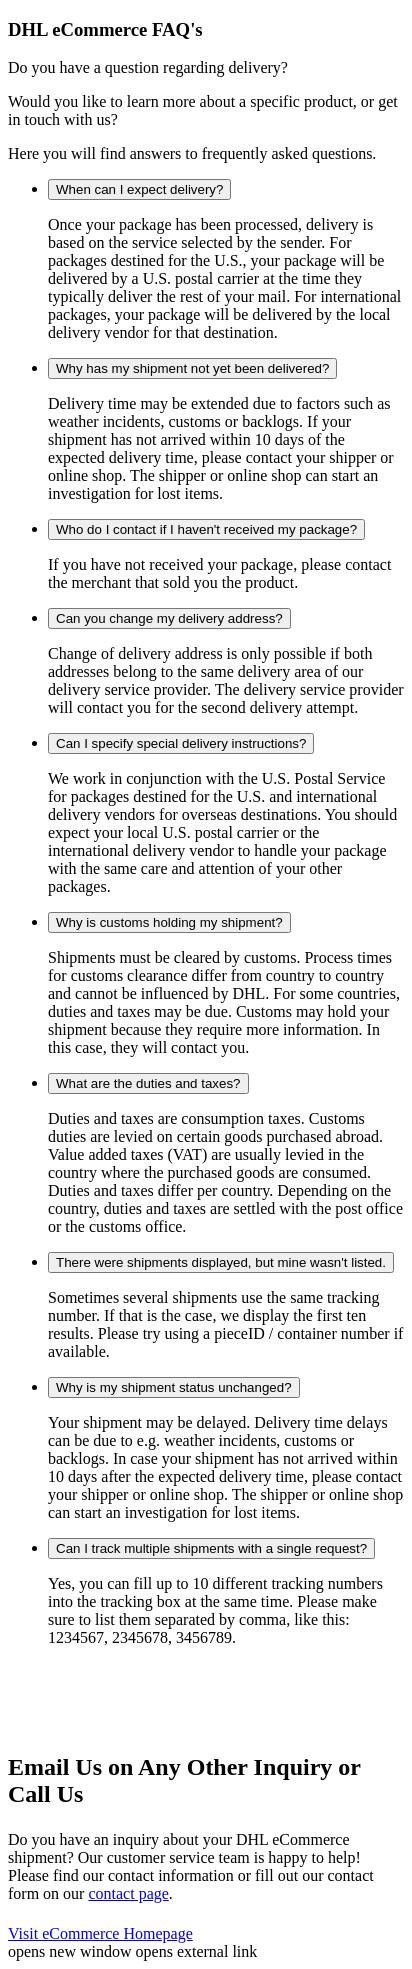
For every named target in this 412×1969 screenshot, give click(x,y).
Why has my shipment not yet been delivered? (192, 368)
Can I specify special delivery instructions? (181, 743)
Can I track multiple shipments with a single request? (211, 1548)
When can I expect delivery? (139, 189)
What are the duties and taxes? (148, 1083)
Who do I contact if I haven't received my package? (206, 529)
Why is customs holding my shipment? (169, 922)
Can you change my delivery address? (169, 618)
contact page (128, 1893)
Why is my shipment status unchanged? (174, 1387)
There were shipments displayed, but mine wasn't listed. (221, 1262)
